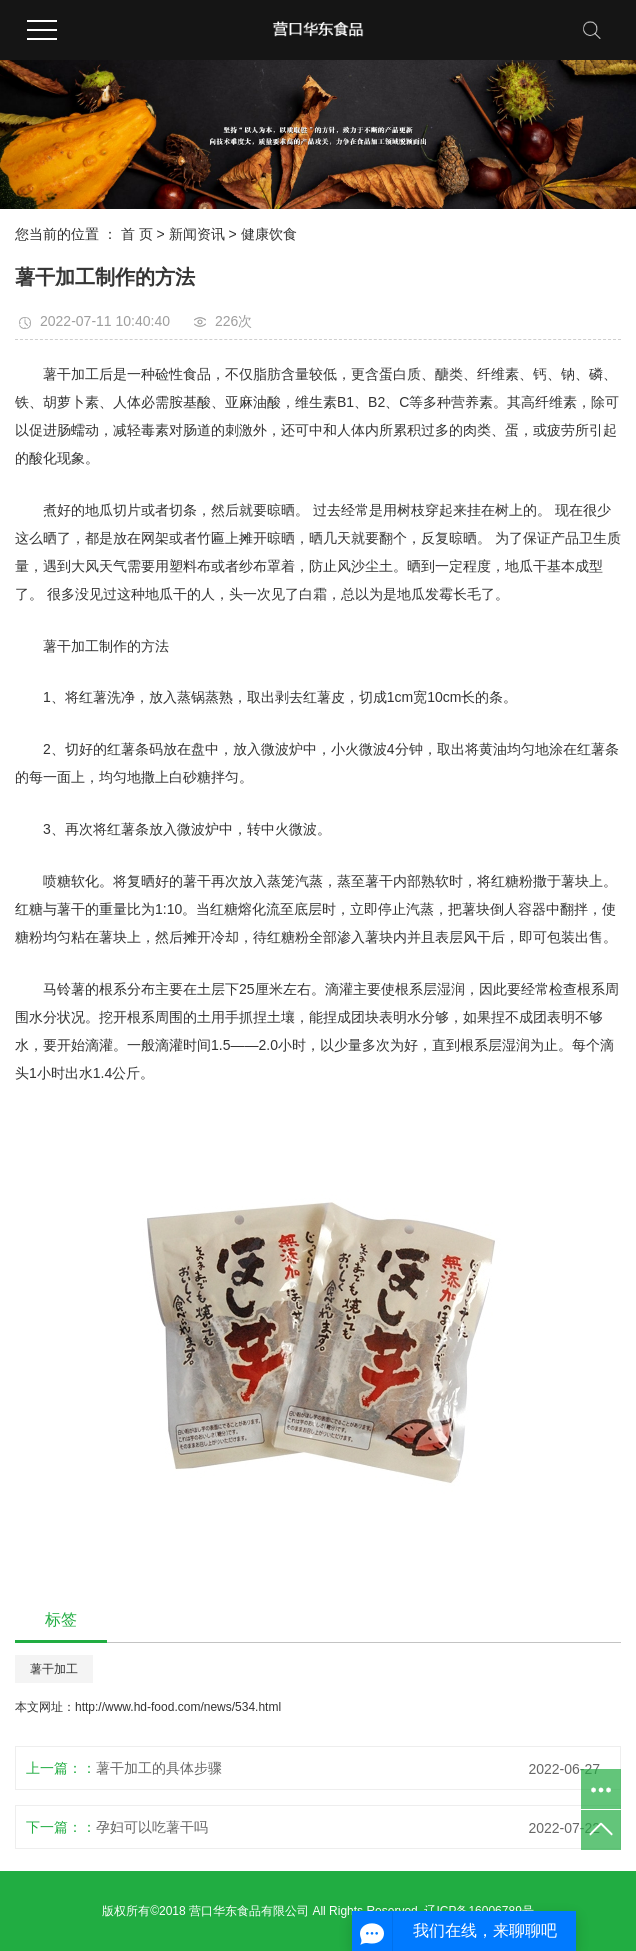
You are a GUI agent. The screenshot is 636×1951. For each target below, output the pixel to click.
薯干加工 (54, 1669)
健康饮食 (269, 234)
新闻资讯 (197, 234)
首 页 (137, 234)
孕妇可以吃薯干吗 (152, 1827)
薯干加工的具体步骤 (159, 1768)
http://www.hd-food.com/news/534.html (178, 1707)
